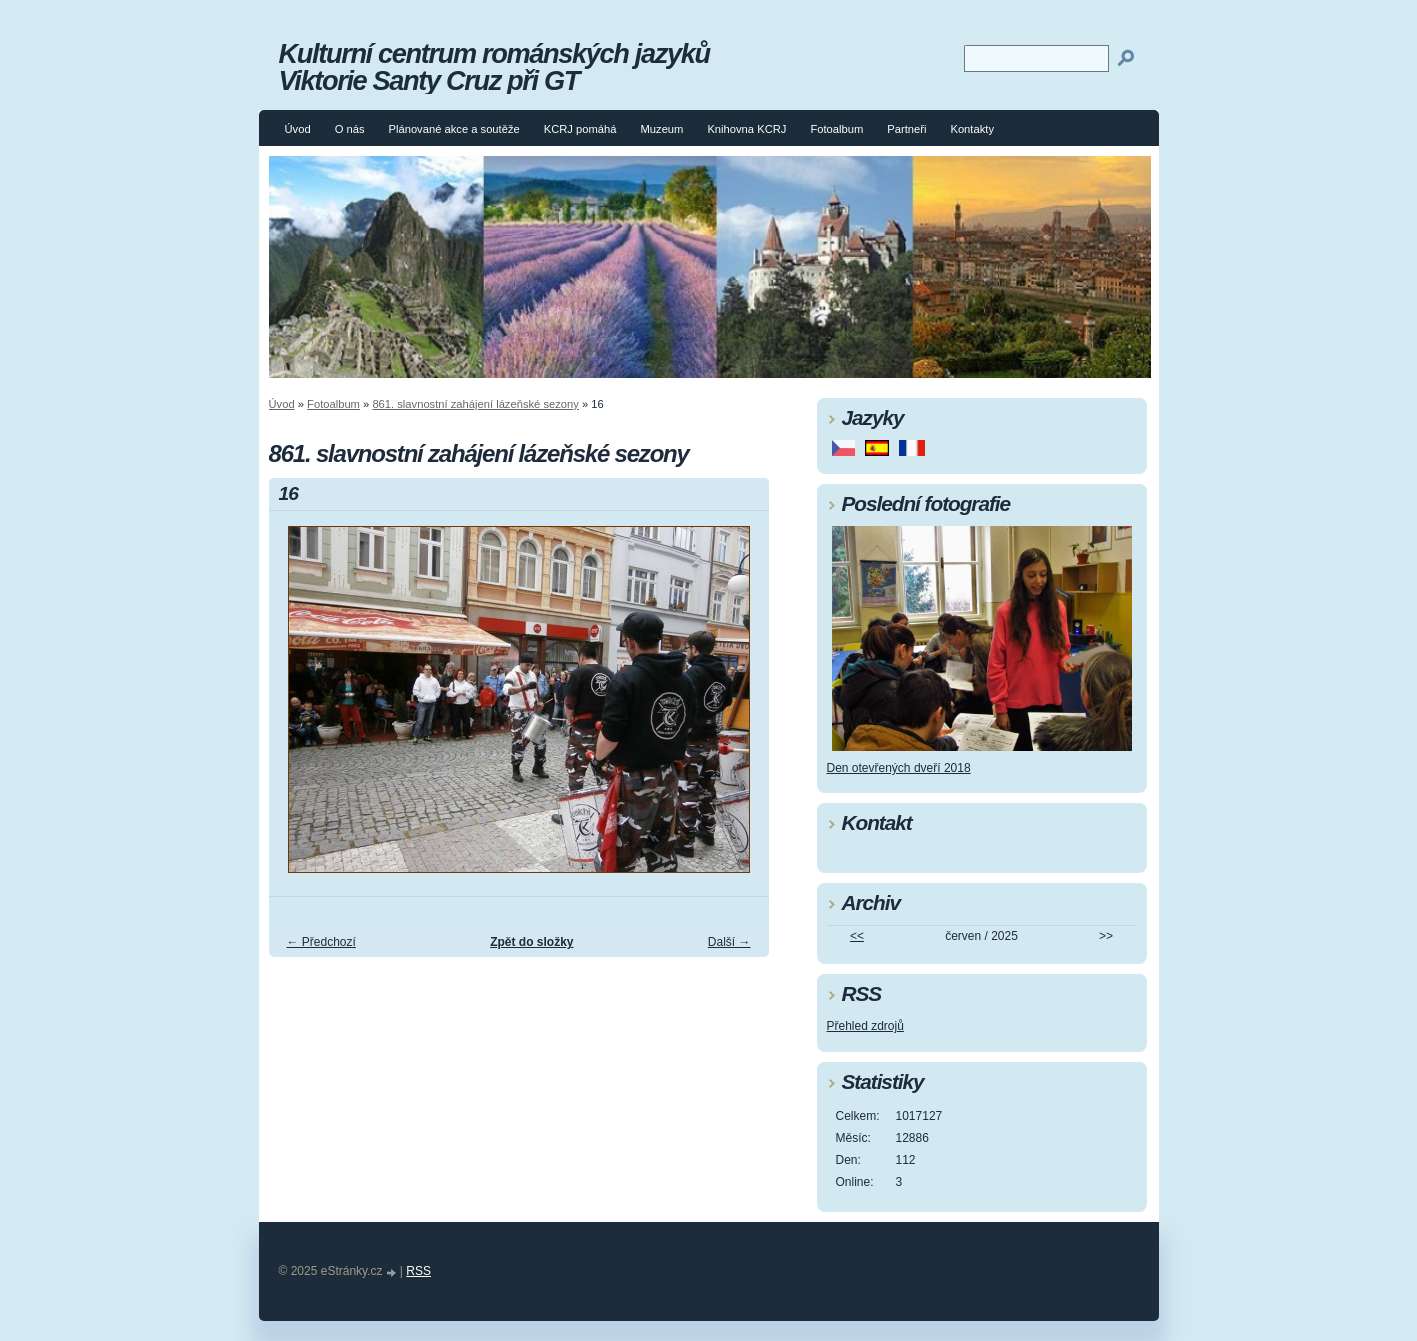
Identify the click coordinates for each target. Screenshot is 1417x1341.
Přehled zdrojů (865, 1026)
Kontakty (972, 129)
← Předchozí (321, 942)
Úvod (298, 129)
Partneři (906, 129)
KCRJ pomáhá (580, 129)
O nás (350, 129)
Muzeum (662, 129)
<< (857, 936)
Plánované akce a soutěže (453, 129)
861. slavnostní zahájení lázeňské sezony (475, 404)
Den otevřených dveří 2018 (899, 768)
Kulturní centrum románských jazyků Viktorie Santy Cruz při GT (494, 67)
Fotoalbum (836, 129)
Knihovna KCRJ (746, 129)
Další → (729, 942)
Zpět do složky (531, 942)
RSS (418, 1271)
